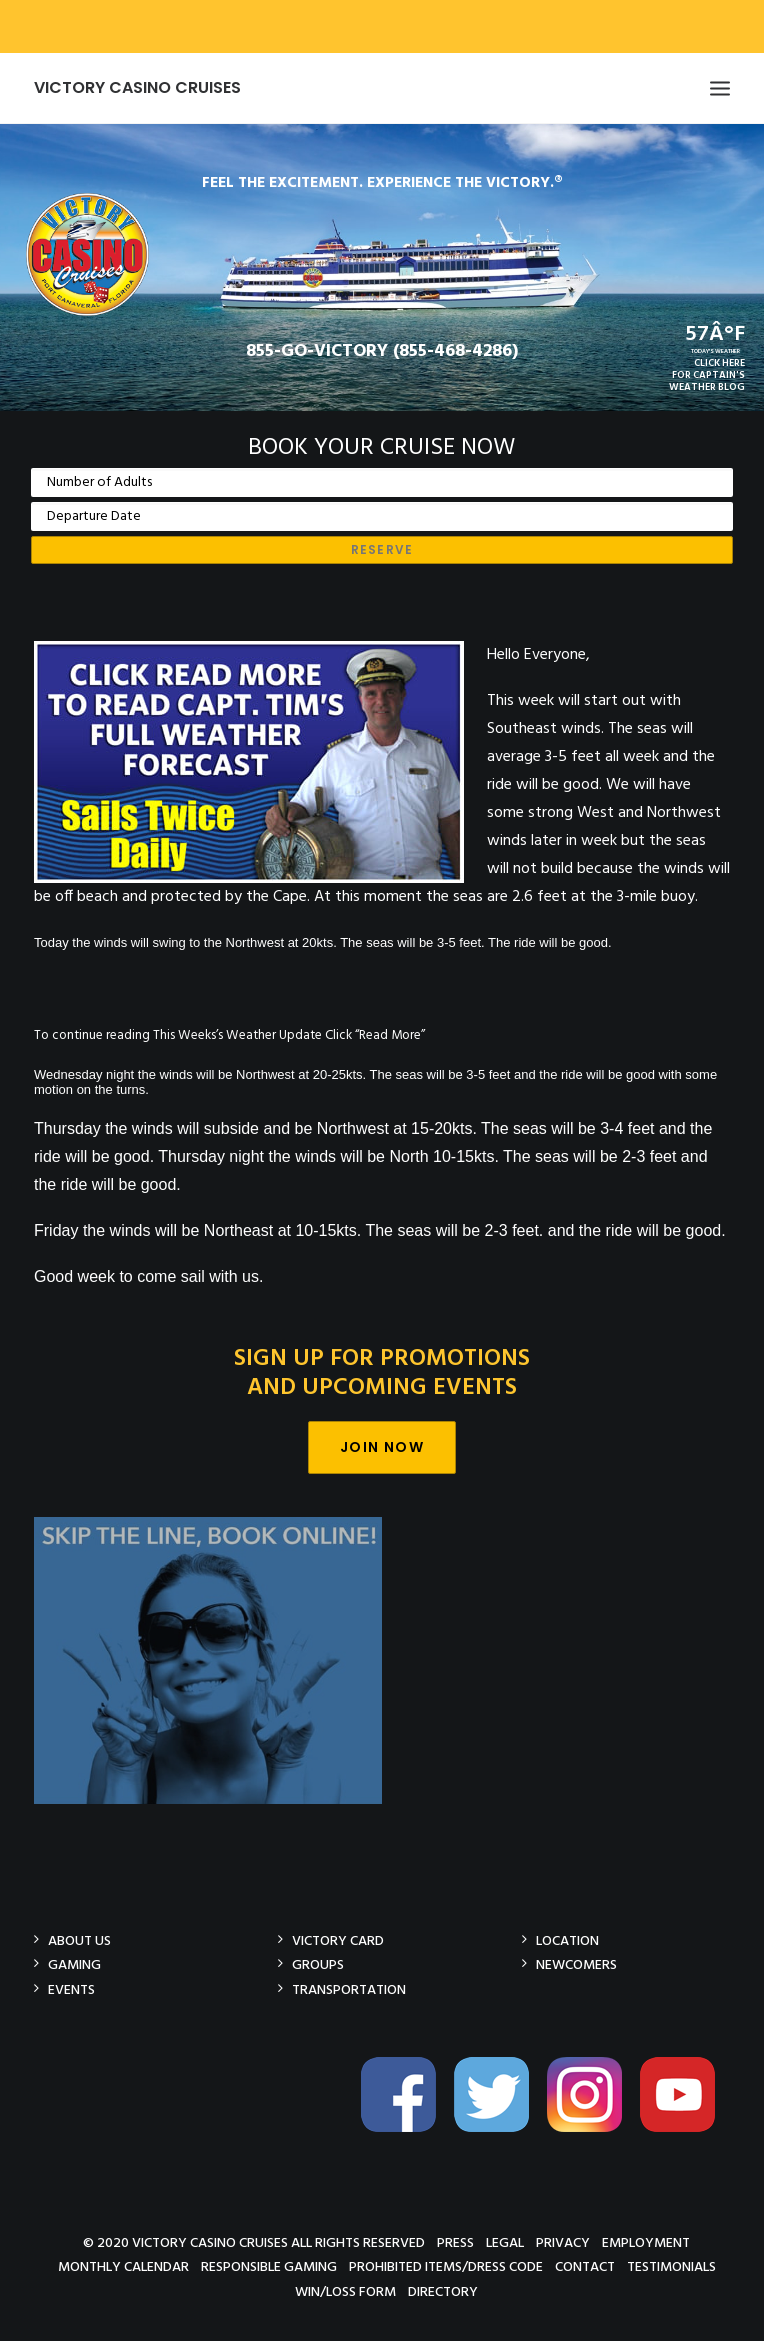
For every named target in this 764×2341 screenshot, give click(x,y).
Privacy (563, 2242)
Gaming (74, 1964)
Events (71, 1989)
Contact (585, 2266)
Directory (443, 2291)
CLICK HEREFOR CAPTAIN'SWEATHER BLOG (707, 375)
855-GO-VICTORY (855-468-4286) (382, 351)
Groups (318, 1964)
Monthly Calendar (123, 2266)
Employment (646, 2242)
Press (455, 2242)
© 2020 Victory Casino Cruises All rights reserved (254, 2242)
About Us (79, 1940)
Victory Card (338, 1940)
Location (567, 1940)
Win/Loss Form (345, 2291)
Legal (505, 2242)
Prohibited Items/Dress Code (446, 2266)
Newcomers (576, 1964)
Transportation (349, 1989)
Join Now (382, 1447)
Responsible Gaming (269, 2266)
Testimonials (671, 2266)
